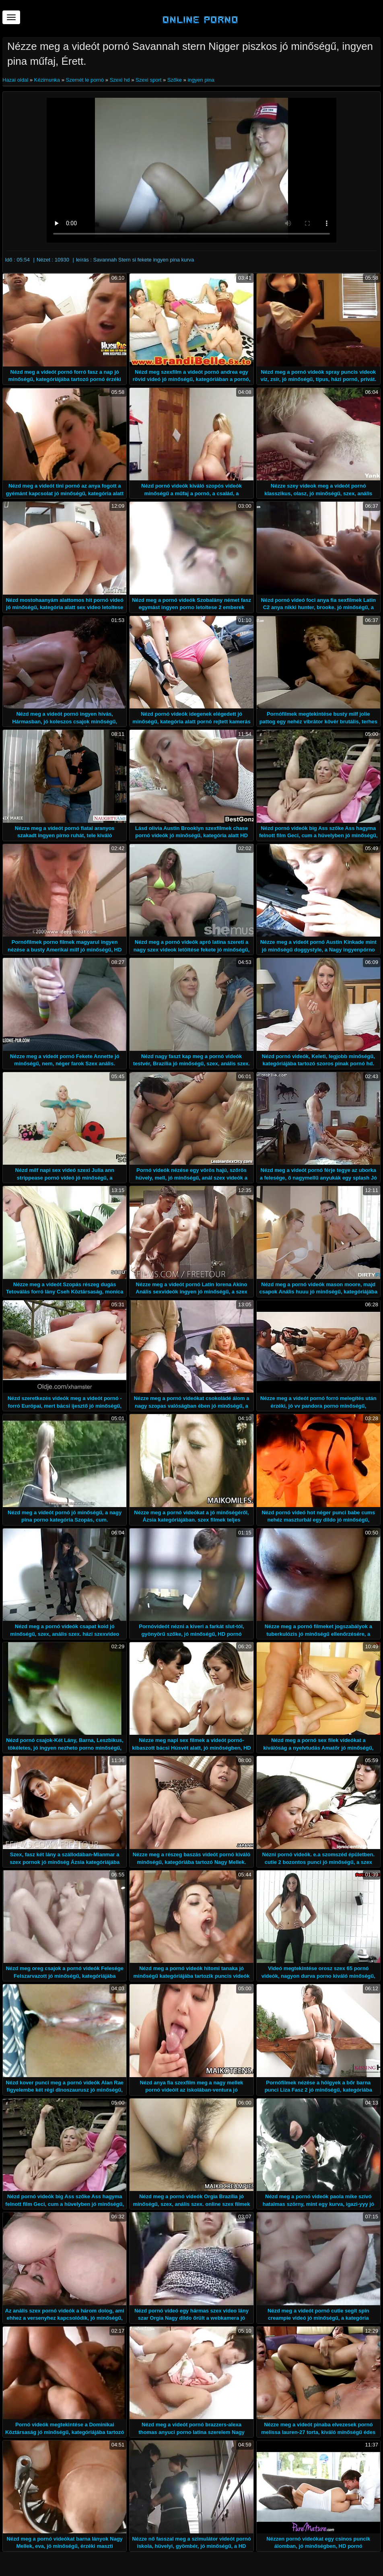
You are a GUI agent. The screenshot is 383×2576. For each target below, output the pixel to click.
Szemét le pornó (85, 80)
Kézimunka (47, 80)
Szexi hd (120, 80)
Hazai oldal (16, 80)
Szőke (174, 80)
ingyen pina (200, 80)
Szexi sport (148, 80)
